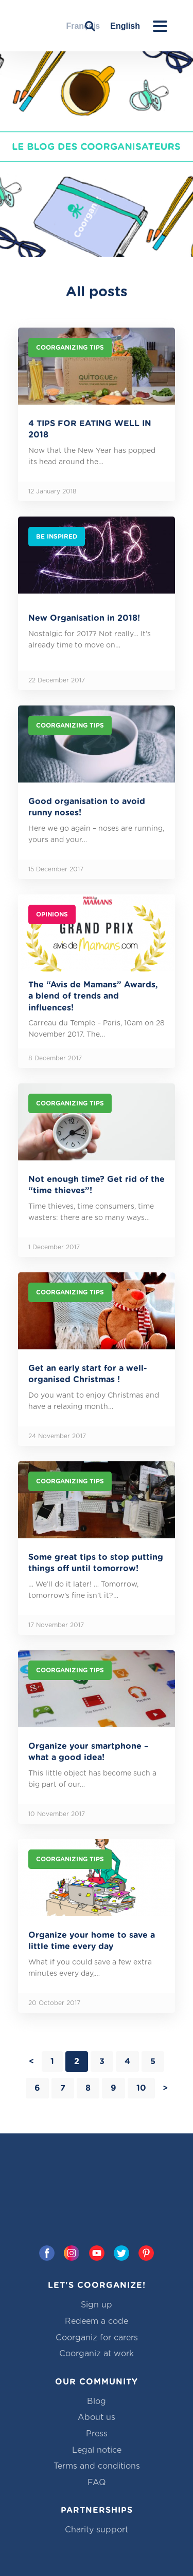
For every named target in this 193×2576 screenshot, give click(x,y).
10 (141, 2088)
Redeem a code (96, 2321)
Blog (96, 2401)
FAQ (96, 2482)
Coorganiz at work (96, 2354)
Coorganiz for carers (97, 2338)
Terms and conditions (97, 2466)
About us (96, 2417)
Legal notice (96, 2450)
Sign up (96, 2305)
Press (97, 2434)
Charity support (96, 2530)
